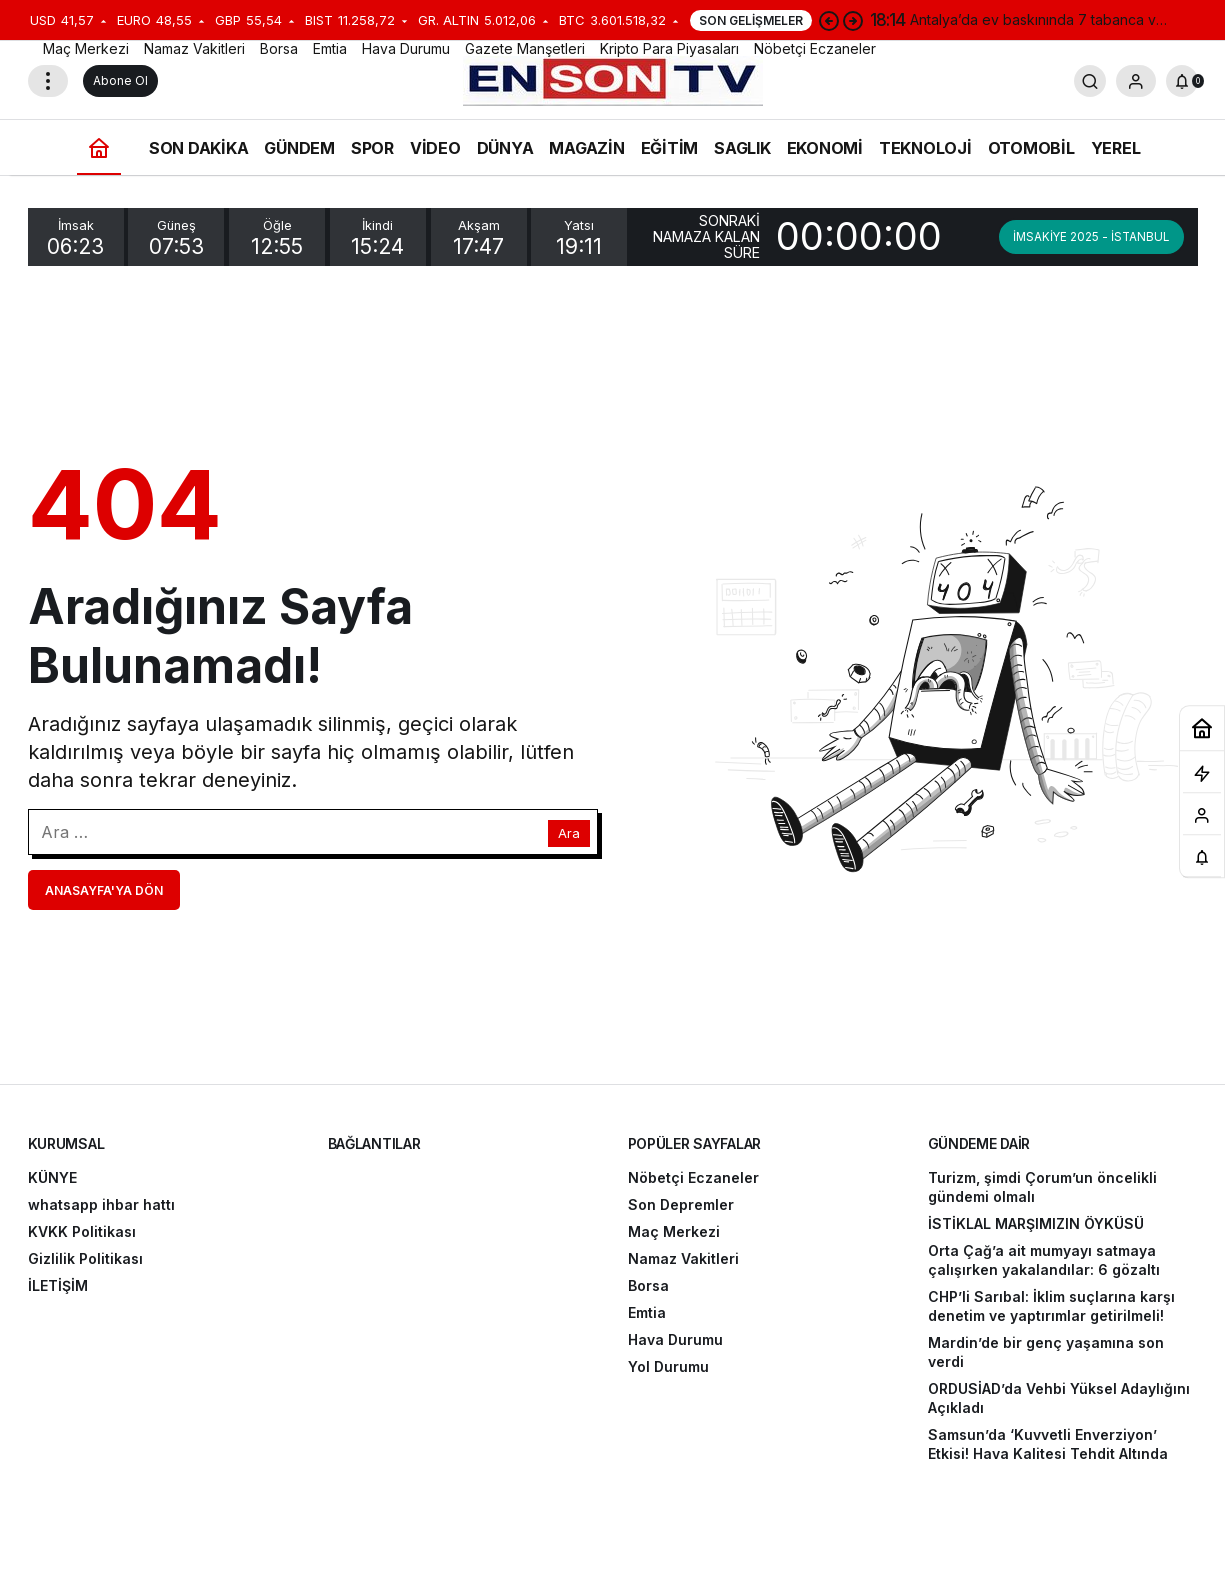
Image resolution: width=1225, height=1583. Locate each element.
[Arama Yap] (1090, 81)
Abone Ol (120, 80)
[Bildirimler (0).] (1182, 81)
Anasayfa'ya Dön (104, 890)
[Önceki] (829, 20)
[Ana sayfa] (99, 147)
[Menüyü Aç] (48, 81)
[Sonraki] (853, 20)
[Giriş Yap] (1136, 81)
